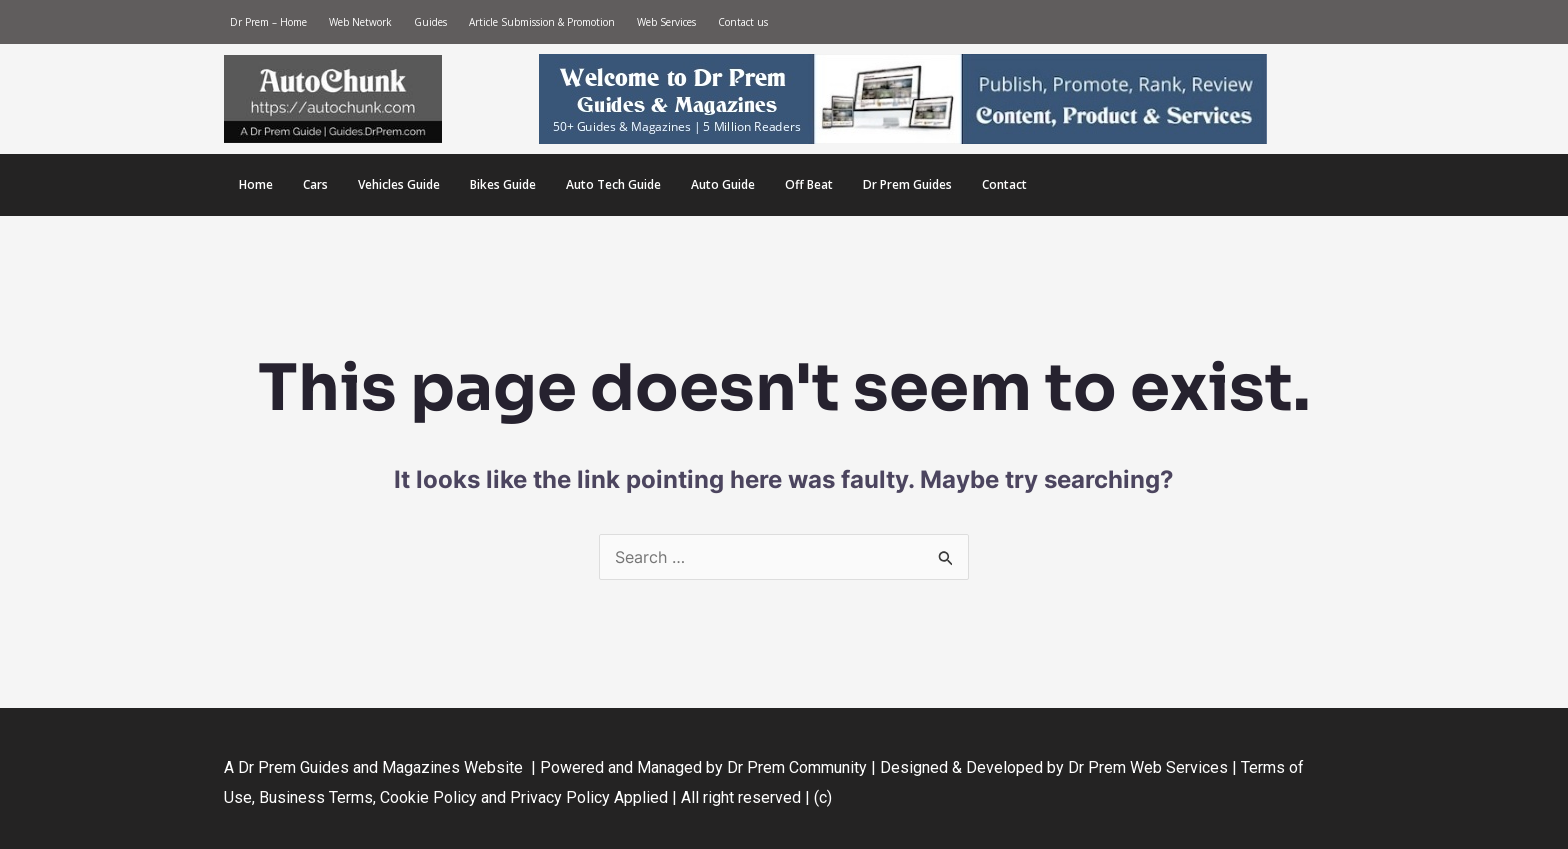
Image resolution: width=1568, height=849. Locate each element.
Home (256, 184)
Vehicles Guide (399, 184)
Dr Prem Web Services (1148, 767)
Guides (430, 22)
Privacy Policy (560, 797)
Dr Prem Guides (907, 184)
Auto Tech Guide (613, 184)
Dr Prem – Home (268, 22)
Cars (315, 184)
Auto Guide (723, 184)
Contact (1004, 184)
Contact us (743, 22)
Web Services (666, 22)
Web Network (360, 22)
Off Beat (809, 184)
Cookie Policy (430, 797)
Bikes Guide (503, 184)
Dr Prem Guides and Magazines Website (380, 767)
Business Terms (316, 797)
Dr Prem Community (797, 767)
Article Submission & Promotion (542, 22)
